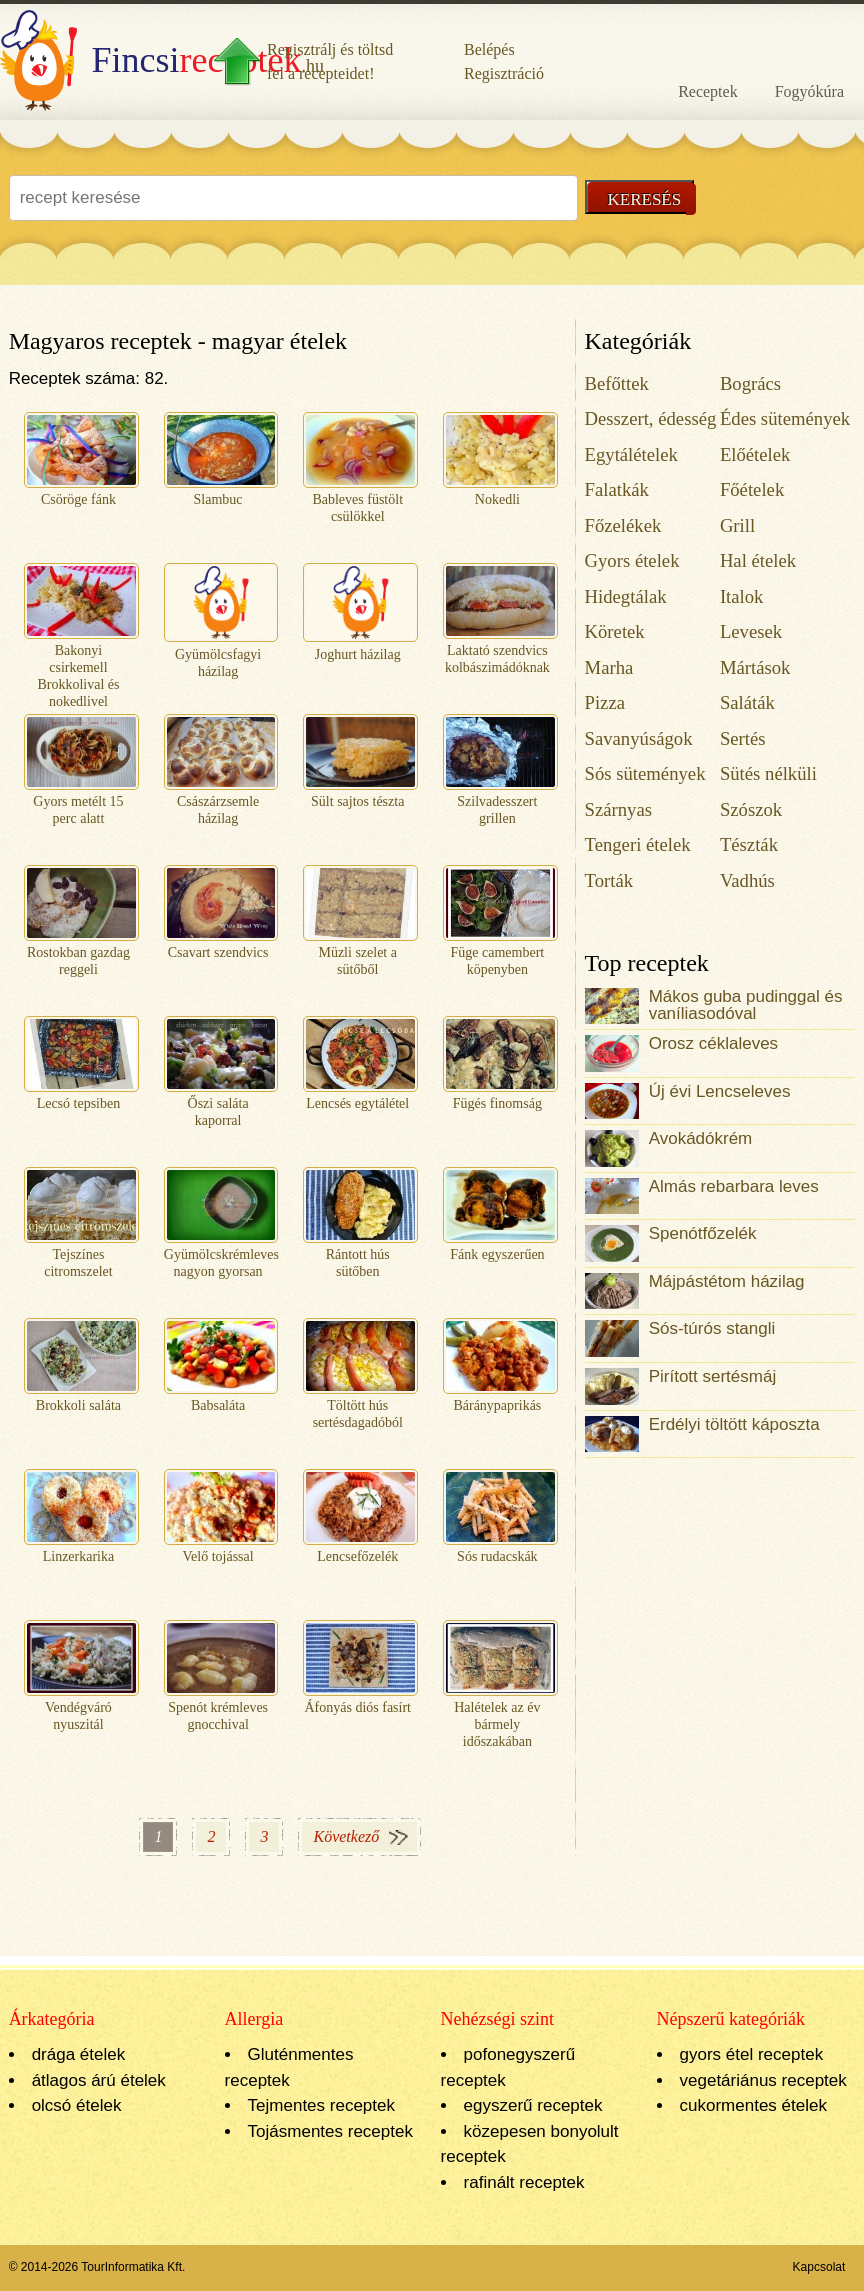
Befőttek (617, 383)
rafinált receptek (524, 2182)
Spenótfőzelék (703, 1233)
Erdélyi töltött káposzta (734, 1424)
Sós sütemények (645, 773)
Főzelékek (623, 525)
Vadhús (747, 880)
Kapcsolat (819, 2267)
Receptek (708, 91)
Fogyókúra (809, 91)
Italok (742, 596)
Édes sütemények (785, 418)
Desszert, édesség (651, 418)
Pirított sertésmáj (713, 1376)
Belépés (489, 49)
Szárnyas (618, 809)
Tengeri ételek (638, 844)
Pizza (605, 702)
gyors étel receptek (752, 2054)
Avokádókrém (701, 1138)
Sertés (743, 738)
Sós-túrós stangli (712, 1328)
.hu (162, 60)
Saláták (747, 702)
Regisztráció (504, 73)
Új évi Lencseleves (720, 1091)
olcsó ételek (77, 2105)
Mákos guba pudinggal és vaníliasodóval (746, 1005)
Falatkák (617, 489)
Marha (609, 667)
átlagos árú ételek (99, 2080)
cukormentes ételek (753, 2105)
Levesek (751, 631)
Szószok (751, 809)
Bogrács (750, 383)
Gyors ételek (632, 560)
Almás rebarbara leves (734, 1186)
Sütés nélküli (768, 773)
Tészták (749, 844)
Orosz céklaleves (713, 1043)
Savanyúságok (639, 738)
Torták (609, 880)
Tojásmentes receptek (330, 2131)
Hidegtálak (626, 596)
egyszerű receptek (533, 2105)
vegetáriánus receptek (763, 2080)
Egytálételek (631, 454)
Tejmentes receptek (321, 2105)
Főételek (752, 489)
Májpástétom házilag (727, 1281)
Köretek (615, 631)
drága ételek (79, 2054)
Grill (737, 525)
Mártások (755, 667)
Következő (346, 1836)
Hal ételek (758, 560)
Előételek (755, 454)
